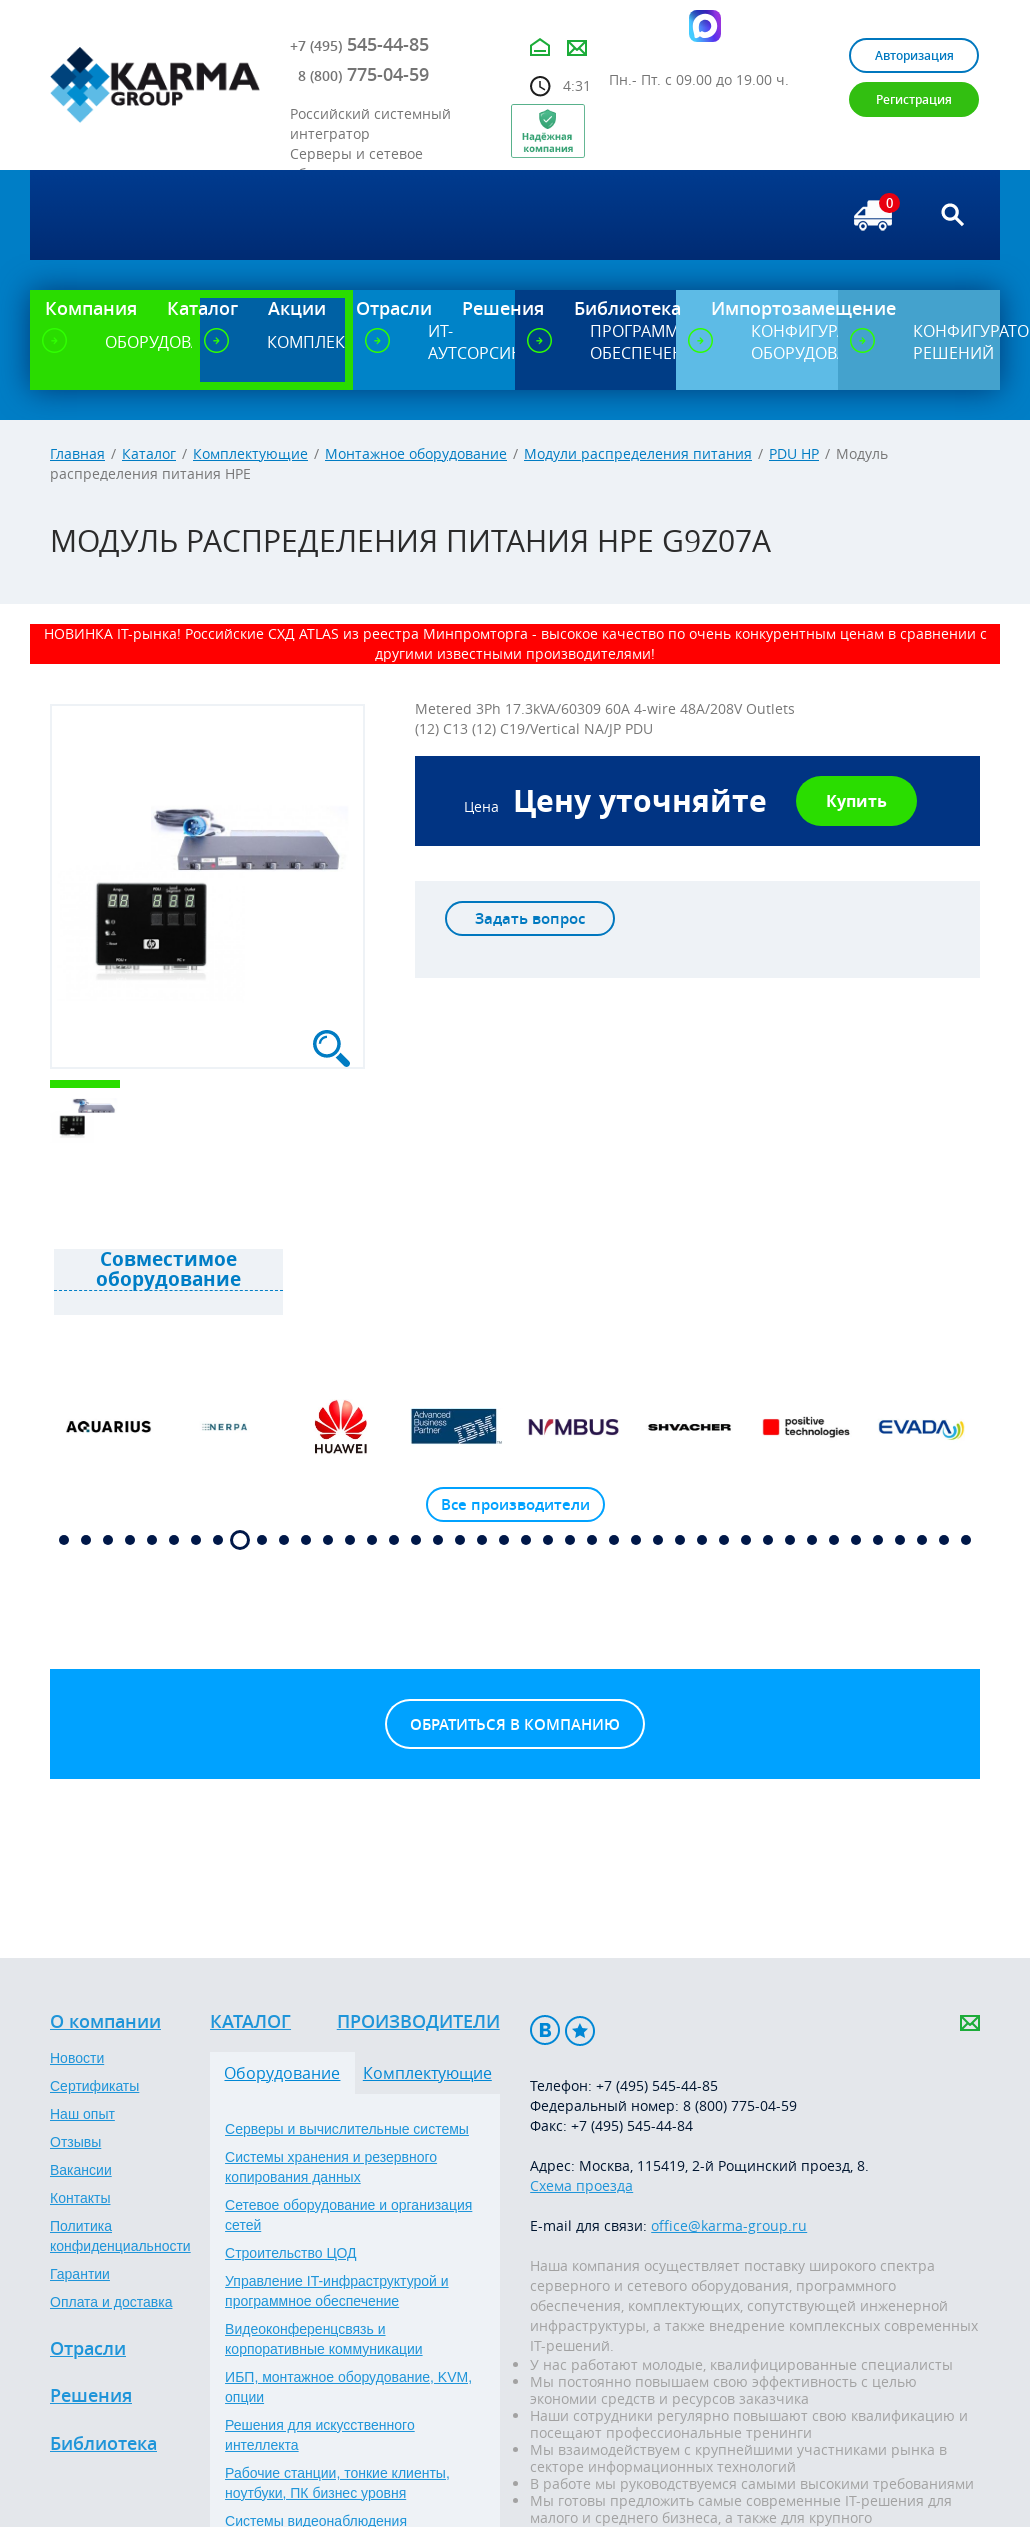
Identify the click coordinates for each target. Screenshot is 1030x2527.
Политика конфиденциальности (120, 2236)
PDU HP (794, 453)
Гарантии (80, 2274)
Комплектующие (250, 453)
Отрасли (88, 2349)
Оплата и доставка (111, 2302)
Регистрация (914, 99)
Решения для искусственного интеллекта (320, 2435)
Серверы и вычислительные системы (347, 2129)
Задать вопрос (530, 918)
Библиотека (103, 2444)
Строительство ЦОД (290, 2253)
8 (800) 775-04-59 (740, 2105)
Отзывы (75, 2142)
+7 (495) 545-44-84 (632, 2125)
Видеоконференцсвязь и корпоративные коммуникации (324, 2339)
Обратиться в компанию (515, 1724)
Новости (77, 2058)
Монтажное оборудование (416, 453)
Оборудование (282, 2073)
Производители (418, 2022)
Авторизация (914, 55)
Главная (77, 453)
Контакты (80, 2198)
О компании (105, 2022)
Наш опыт (82, 2114)
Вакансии (81, 2170)
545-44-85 (359, 44)
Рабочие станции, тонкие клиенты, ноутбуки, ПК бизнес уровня (337, 2483)
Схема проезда (581, 2185)
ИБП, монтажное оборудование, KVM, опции (348, 2387)
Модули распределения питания (638, 453)
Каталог (149, 453)
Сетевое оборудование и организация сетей (348, 2215)
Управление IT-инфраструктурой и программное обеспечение (337, 2291)
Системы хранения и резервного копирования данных (331, 2167)
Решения (91, 2396)
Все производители (515, 1504)
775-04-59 (363, 74)
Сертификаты (94, 2086)
